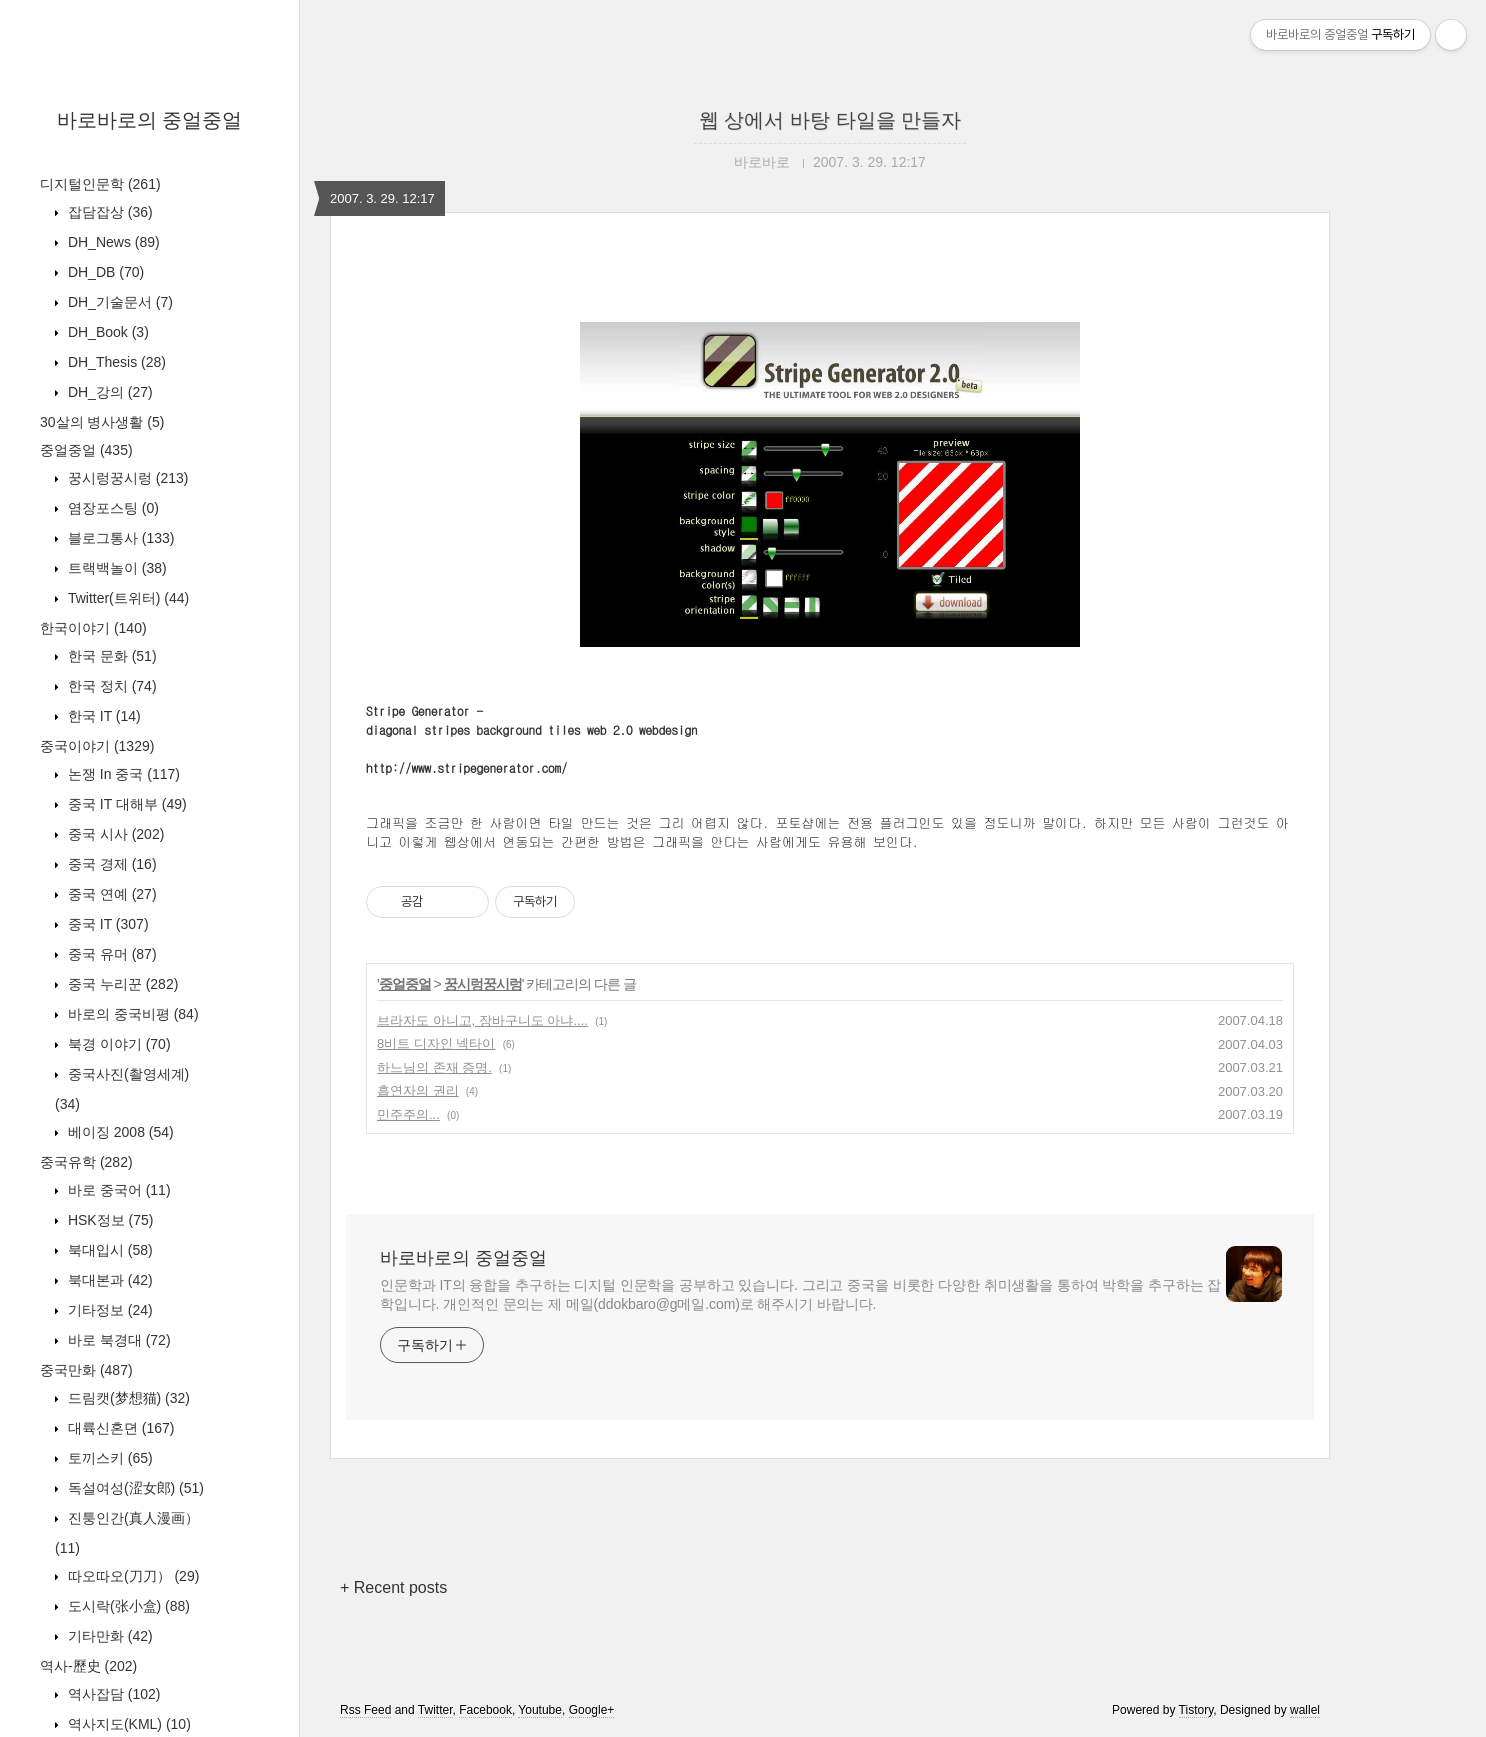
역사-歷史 (88, 1666)
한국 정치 (110, 686)
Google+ (592, 1710)
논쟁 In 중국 (122, 774)
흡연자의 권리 (418, 1090)
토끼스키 (108, 1458)
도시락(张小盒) (127, 1606)
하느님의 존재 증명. (434, 1067)
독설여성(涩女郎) (134, 1488)
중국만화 (86, 1370)
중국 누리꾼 (121, 984)
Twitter (435, 1710)
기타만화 (108, 1636)
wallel (1305, 1710)
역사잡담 (112, 1694)
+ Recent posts (393, 1587)
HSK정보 (108, 1220)
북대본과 (108, 1280)
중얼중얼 (86, 450)
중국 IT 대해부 (125, 804)
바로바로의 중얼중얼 (150, 120)
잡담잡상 (108, 212)
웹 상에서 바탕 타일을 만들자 (830, 120)
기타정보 (108, 1310)
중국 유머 (110, 954)
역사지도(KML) (127, 1724)
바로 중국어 (117, 1190)
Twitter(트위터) (126, 598)
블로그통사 (119, 538)
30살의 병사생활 (102, 422)
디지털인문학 (100, 184)
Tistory (1196, 1710)
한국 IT (102, 716)
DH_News (112, 242)
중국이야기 (97, 746)
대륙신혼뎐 (119, 1428)
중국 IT (106, 924)
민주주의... (408, 1114)
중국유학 (86, 1162)
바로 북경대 (117, 1340)
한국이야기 (93, 628)
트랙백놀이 (115, 568)
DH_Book (106, 332)
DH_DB (104, 272)
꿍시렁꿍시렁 (126, 478)
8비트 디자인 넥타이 (436, 1043)
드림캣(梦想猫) (127, 1398)
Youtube (540, 1710)
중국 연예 (110, 894)
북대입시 (108, 1250)
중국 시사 (114, 834)
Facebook (485, 1710)
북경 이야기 (117, 1044)
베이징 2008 (119, 1132)
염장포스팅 (111, 508)
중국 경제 (110, 864)
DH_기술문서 (118, 302)
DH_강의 (108, 392)
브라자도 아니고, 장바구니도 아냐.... (482, 1020)
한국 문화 (110, 656)
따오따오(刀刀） (131, 1576)
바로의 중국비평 (131, 1014)
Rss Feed (365, 1710)
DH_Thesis (115, 362)
